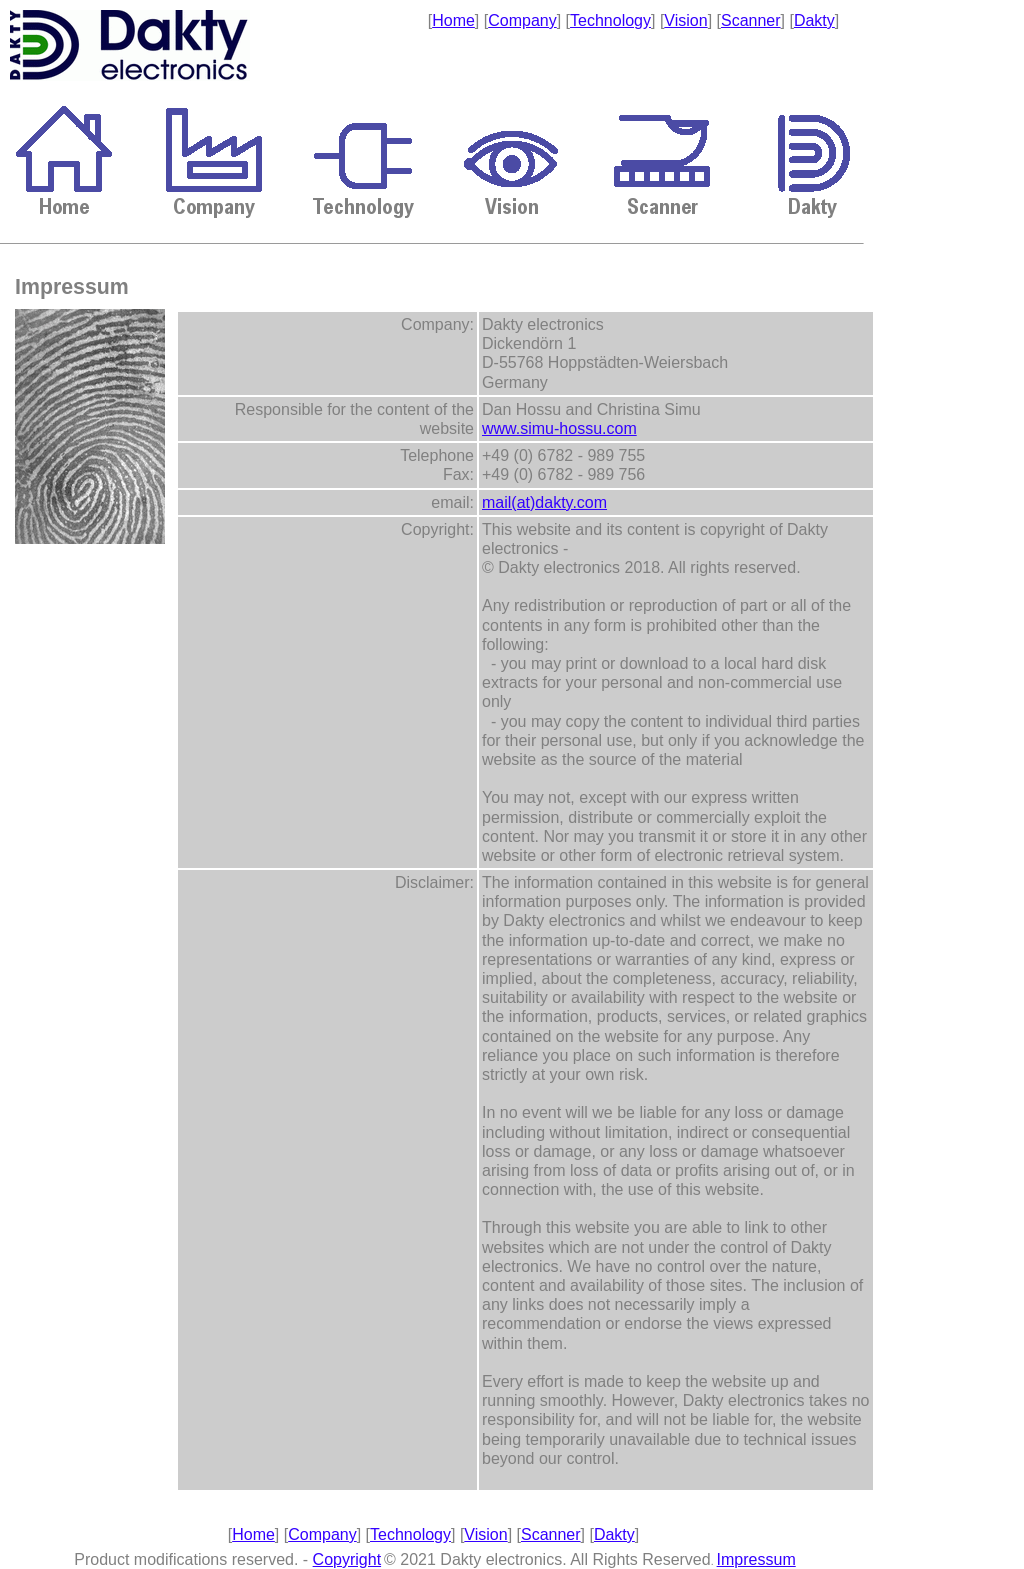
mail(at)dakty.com (544, 502)
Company (522, 20)
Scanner (751, 20)
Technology (610, 20)
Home (453, 20)
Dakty (814, 20)
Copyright (347, 1559)
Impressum (756, 1559)
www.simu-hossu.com (559, 428)
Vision (685, 20)
